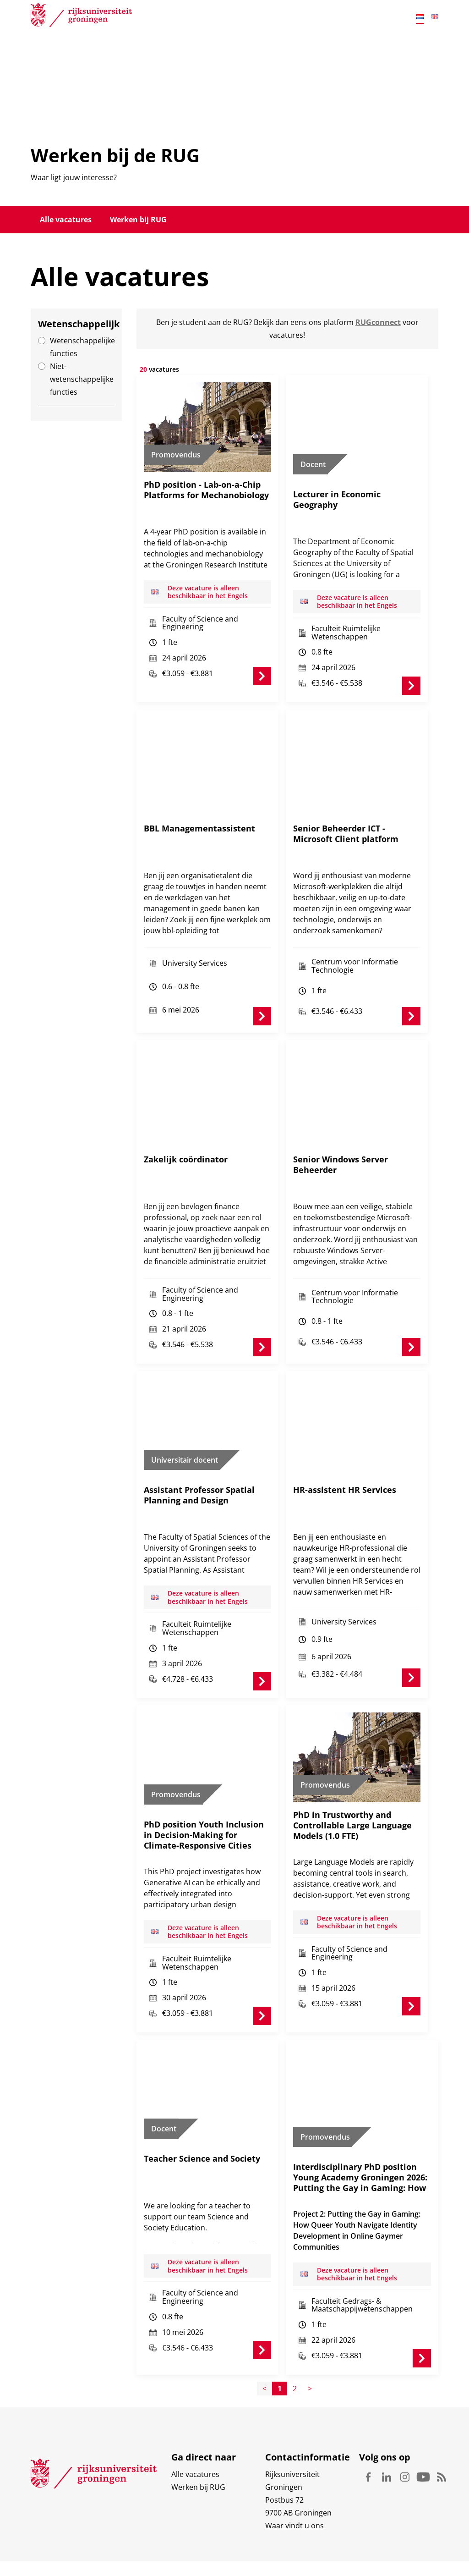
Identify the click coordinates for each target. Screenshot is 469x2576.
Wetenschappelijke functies (82, 347)
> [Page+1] (310, 2329)
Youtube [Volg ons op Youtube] (423, 2418)
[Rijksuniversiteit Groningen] (81, 17)
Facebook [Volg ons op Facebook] (368, 2418)
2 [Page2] (295, 2329)
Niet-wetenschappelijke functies (82, 379)
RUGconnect (378, 322)
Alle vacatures (66, 220)
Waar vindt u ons (294, 2466)
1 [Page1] (280, 2329)
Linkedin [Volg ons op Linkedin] (386, 2418)
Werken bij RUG (138, 220)
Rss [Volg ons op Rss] (441, 2418)
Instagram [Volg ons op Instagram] (405, 2418)
